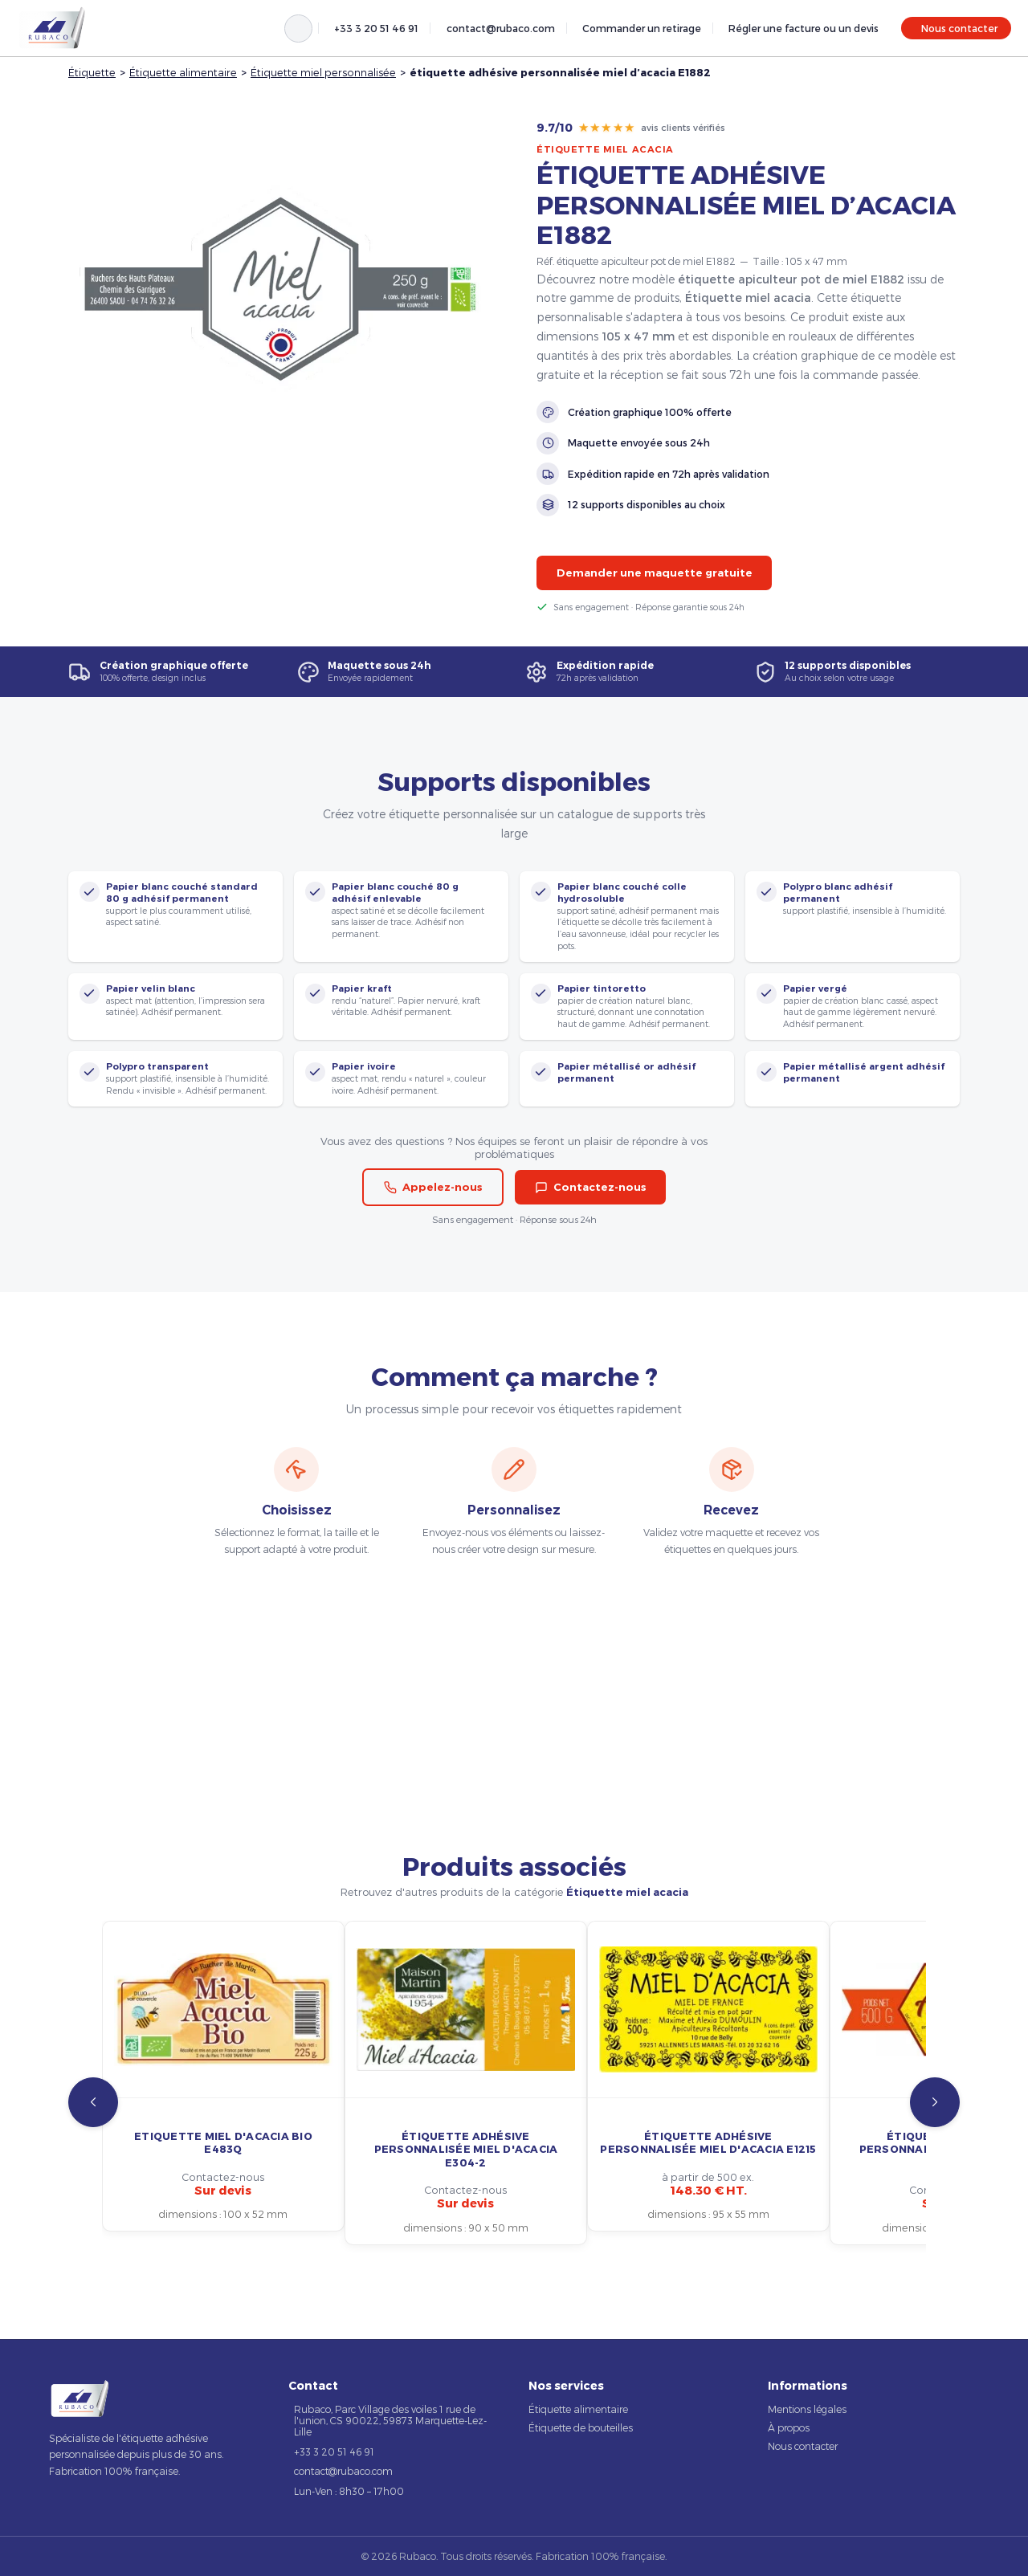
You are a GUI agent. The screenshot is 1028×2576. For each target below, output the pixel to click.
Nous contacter (959, 28)
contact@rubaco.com (501, 28)
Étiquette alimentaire (183, 72)
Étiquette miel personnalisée (323, 72)
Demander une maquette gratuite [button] (655, 572)
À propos (789, 2427)
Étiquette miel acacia (605, 149)
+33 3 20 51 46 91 (376, 28)
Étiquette (92, 72)
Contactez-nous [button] (591, 1186)
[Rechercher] (298, 28)
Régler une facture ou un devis (803, 28)
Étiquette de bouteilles (580, 2427)
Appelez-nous (433, 1186)
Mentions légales (807, 2409)
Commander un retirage (641, 28)
